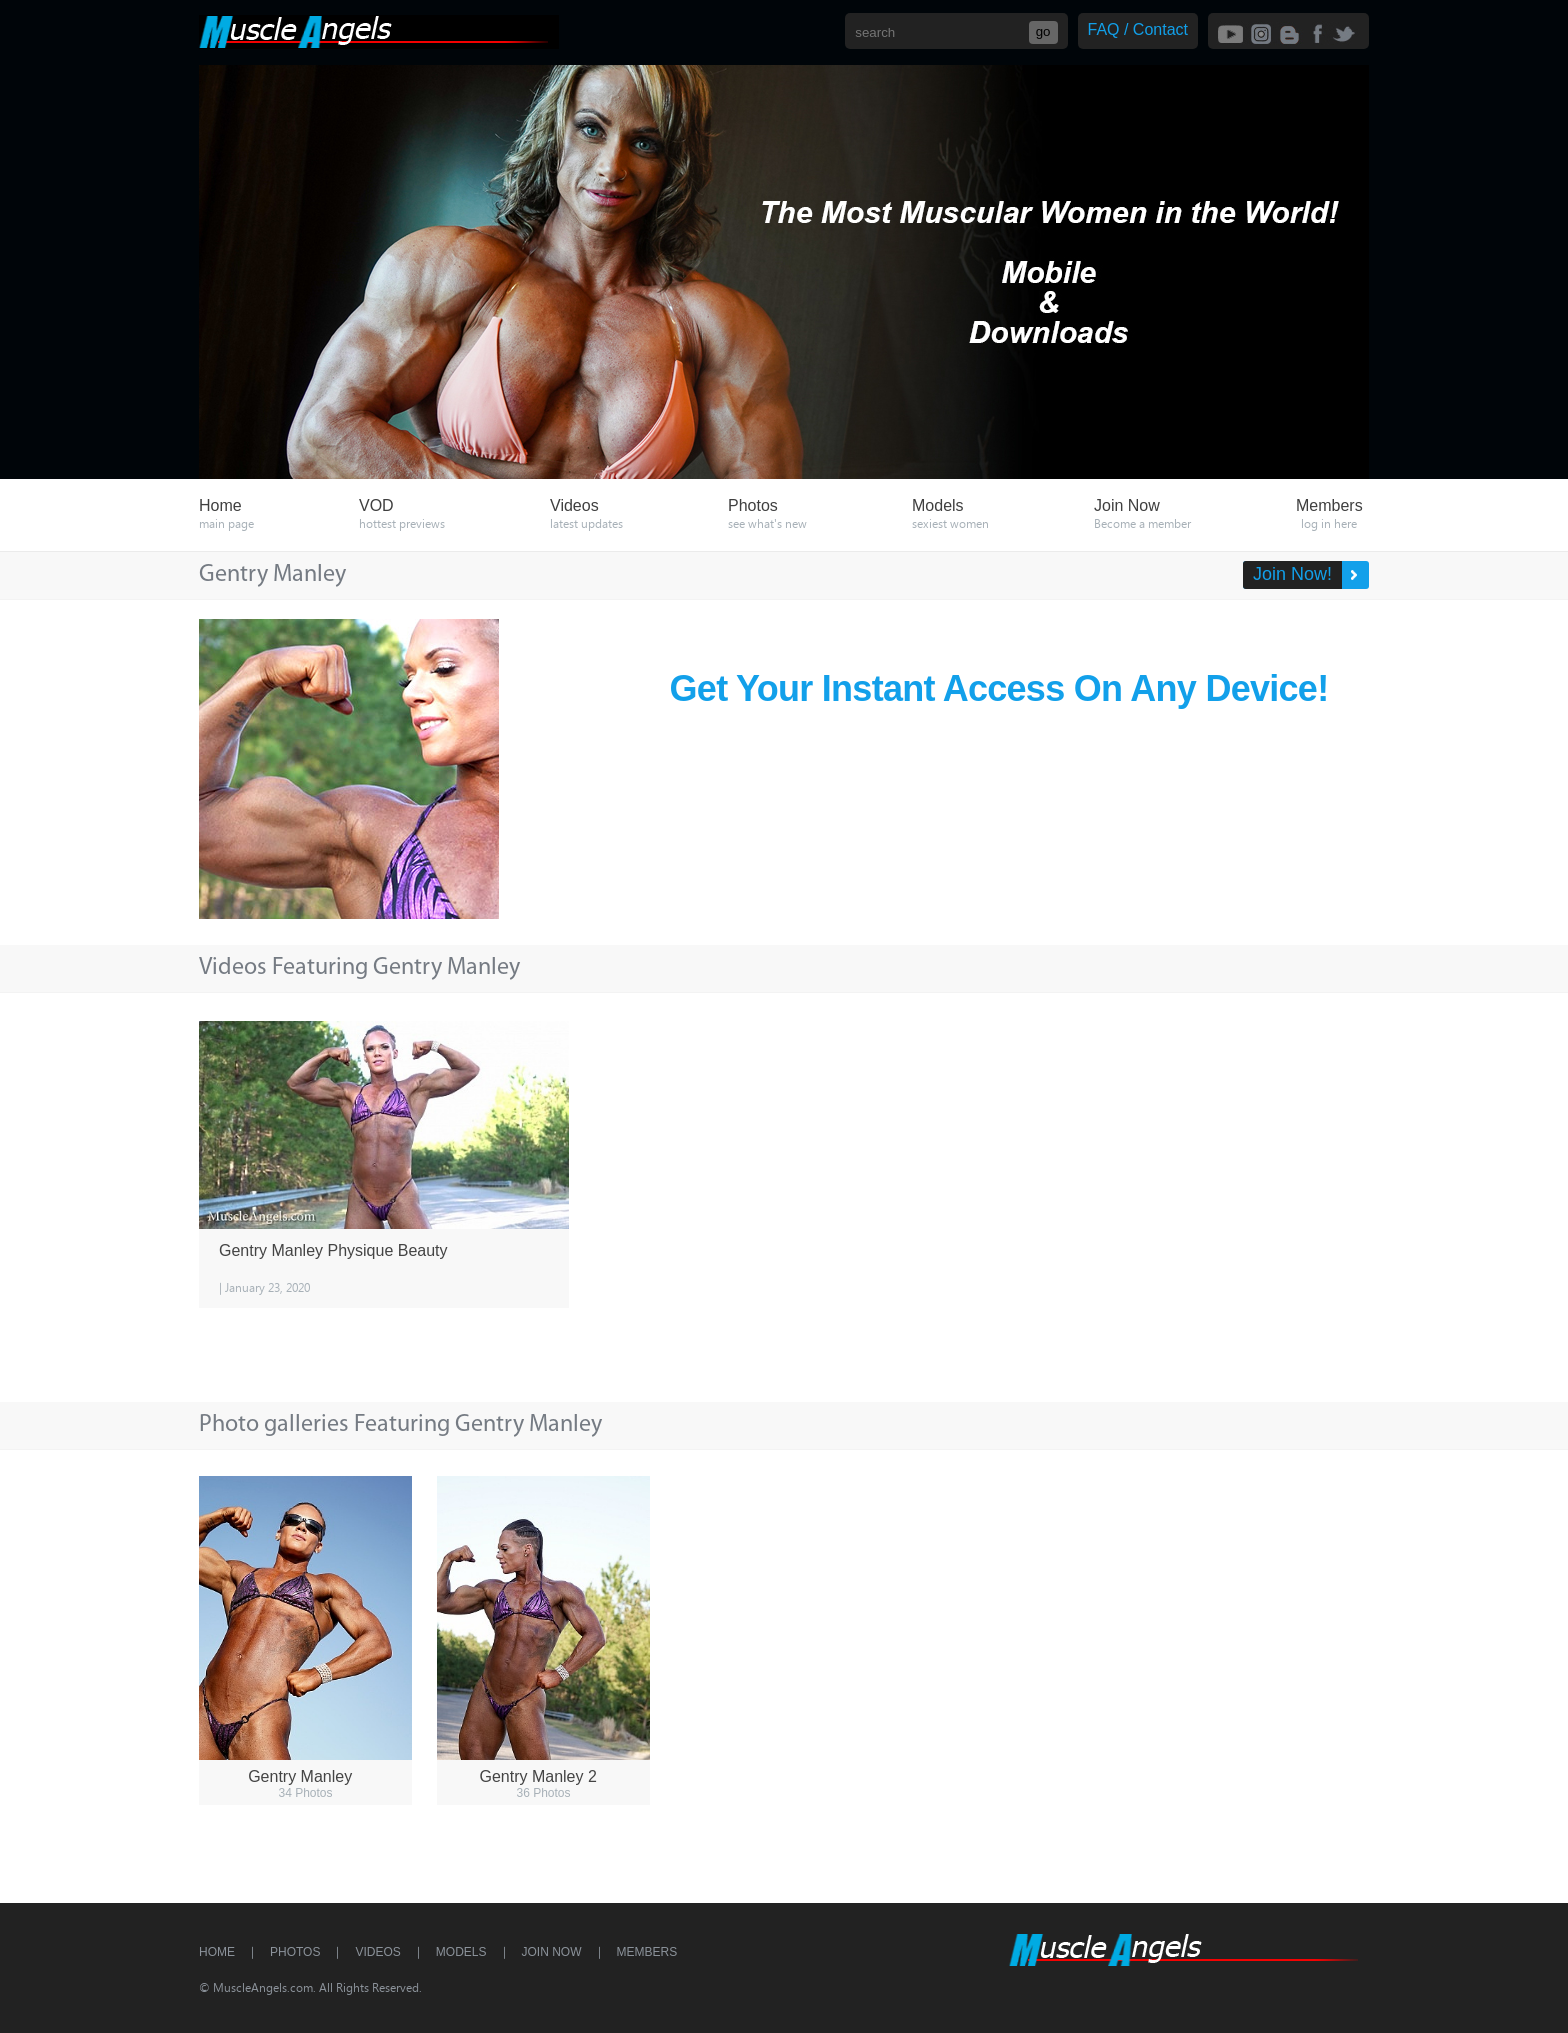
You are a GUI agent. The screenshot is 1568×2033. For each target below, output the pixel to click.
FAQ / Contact (1138, 29)
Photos (295, 1952)
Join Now (552, 1952)
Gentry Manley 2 (537, 1776)
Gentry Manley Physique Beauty (333, 1250)
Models (461, 1952)
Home (217, 1952)
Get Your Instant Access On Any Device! (999, 688)
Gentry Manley (300, 1776)
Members (647, 1952)
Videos (377, 1952)
